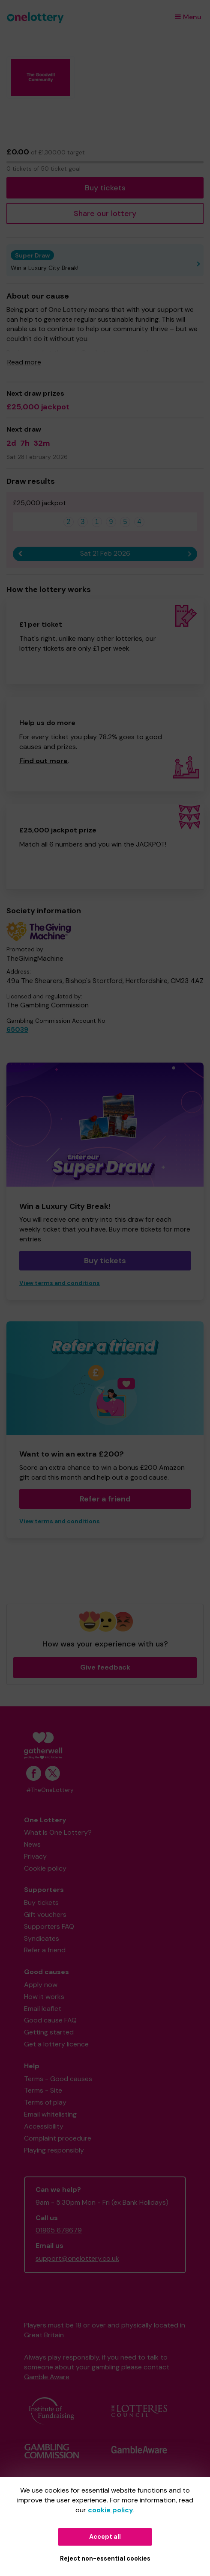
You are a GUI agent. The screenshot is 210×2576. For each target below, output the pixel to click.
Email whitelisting (50, 2114)
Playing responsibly (54, 2150)
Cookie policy (45, 1868)
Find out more (43, 760)
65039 (17, 1029)
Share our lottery (105, 213)
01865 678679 (59, 2230)
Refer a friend (105, 1499)
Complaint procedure (57, 2138)
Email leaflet (42, 2008)
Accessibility (43, 2126)
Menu (188, 16)
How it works (44, 1996)
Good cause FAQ (50, 2020)
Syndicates (41, 1938)
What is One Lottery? (58, 1832)
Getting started (49, 2032)
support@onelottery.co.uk (77, 2258)
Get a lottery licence (56, 2044)
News (32, 1844)
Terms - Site (43, 2090)
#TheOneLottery (50, 1790)
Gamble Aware (46, 2376)
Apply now (40, 1984)
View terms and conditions (59, 1283)
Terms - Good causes (58, 2078)
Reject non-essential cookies (105, 2558)
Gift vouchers (45, 1914)
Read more (24, 362)
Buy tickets (105, 188)
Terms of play (45, 2102)
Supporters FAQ (49, 1926)
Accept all (105, 2536)
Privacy (35, 1856)
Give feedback (105, 1667)
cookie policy (110, 2509)
